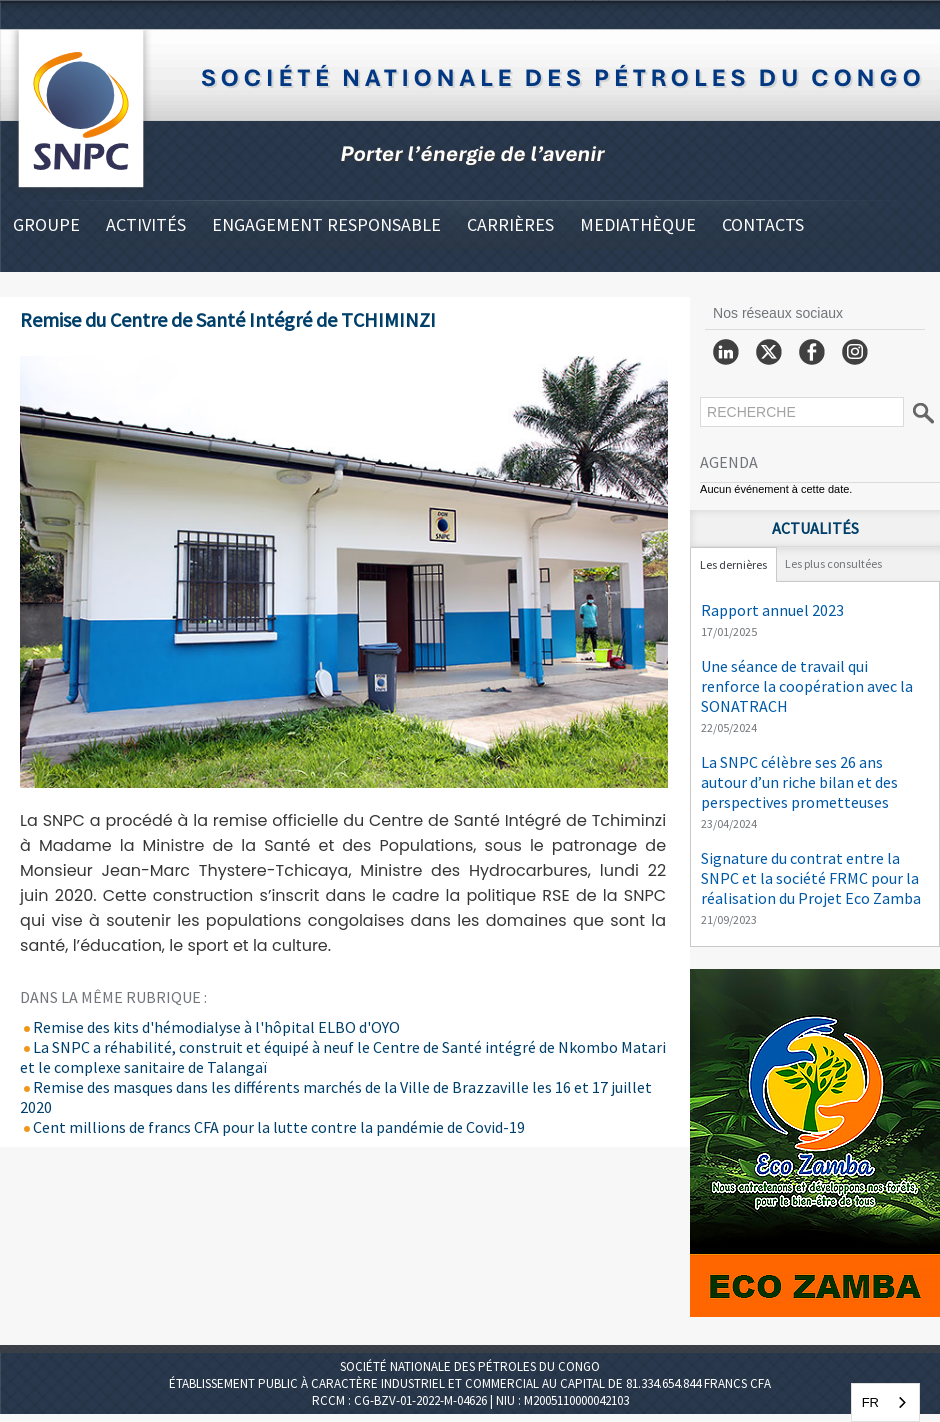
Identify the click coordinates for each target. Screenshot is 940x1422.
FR (870, 1402)
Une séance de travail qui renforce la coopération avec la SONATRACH (807, 686)
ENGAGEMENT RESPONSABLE (326, 224)
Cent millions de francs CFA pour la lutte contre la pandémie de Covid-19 (272, 1127)
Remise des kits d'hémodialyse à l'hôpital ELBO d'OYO (210, 1027)
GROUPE (46, 224)
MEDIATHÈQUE (638, 224)
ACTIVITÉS (146, 224)
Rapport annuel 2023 (772, 610)
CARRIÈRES (510, 224)
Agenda (729, 462)
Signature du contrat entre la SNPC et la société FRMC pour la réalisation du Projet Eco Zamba (811, 878)
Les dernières (733, 564)
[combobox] (885, 1402)
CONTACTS (763, 224)
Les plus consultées (833, 563)
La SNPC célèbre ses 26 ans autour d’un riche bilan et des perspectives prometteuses (799, 782)
